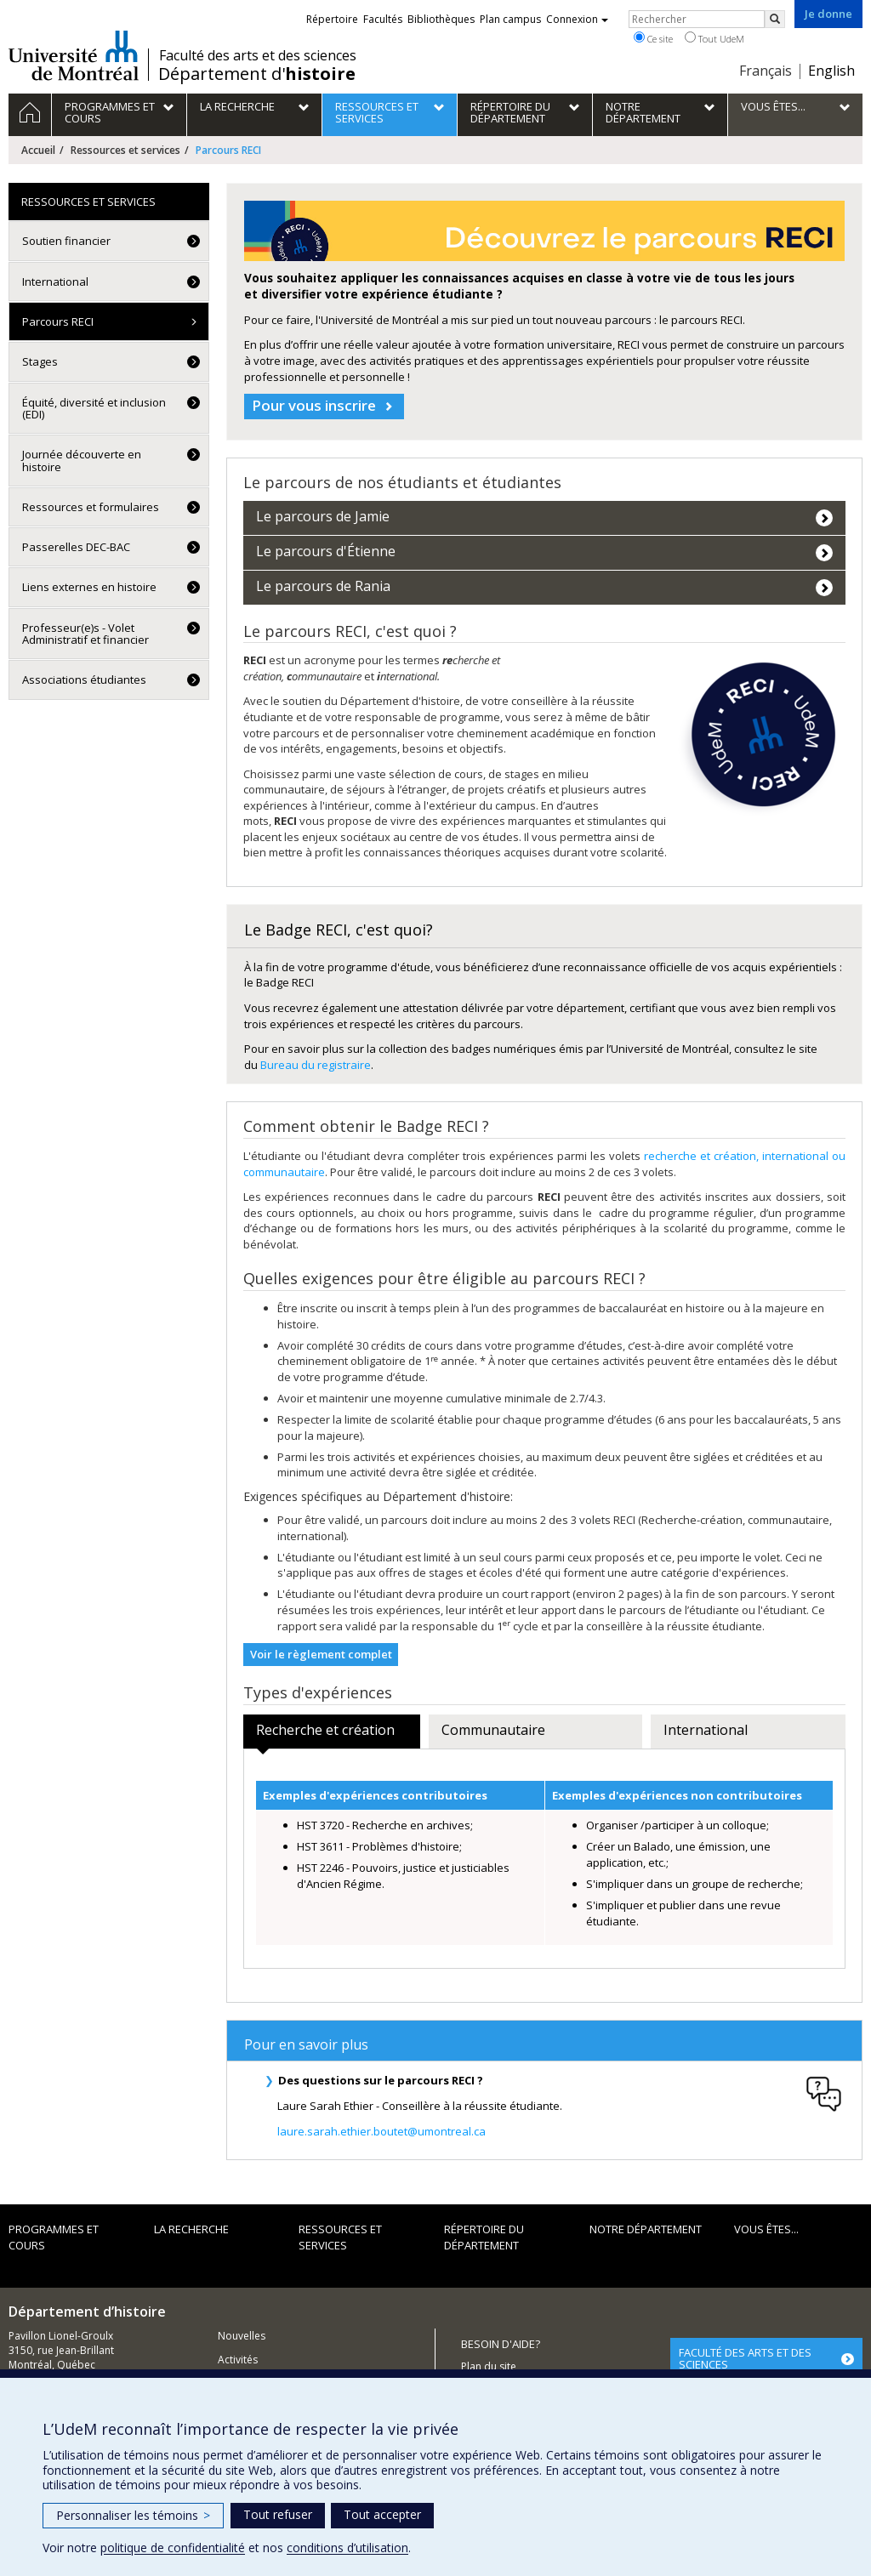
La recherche (191, 2230)
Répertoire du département (484, 2238)
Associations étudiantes (84, 679)
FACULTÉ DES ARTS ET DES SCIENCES (745, 2358)
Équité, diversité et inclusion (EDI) (94, 408)
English (831, 70)
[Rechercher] (775, 19)
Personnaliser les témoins (133, 2515)
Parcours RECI (58, 321)
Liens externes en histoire (89, 586)
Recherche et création (325, 1729)
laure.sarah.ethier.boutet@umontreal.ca (381, 2141)
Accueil (38, 150)
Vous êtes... (766, 2230)
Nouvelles (241, 2336)
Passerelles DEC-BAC (76, 546)
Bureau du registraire (315, 1064)
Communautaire (493, 1729)
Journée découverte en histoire (81, 460)
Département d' (257, 73)
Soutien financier (66, 240)
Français (765, 70)
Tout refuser (277, 2514)
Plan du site (488, 2367)
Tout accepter (382, 2514)
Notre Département (645, 2230)
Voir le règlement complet (321, 1654)
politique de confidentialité (172, 2547)
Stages (40, 361)
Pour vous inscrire (314, 405)
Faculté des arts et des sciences (257, 55)
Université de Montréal (74, 55)
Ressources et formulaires (90, 507)
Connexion (577, 19)
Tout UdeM (714, 38)
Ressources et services (125, 150)
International (705, 1729)
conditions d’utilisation (347, 2547)
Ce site (653, 38)
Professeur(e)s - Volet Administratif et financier (85, 633)
